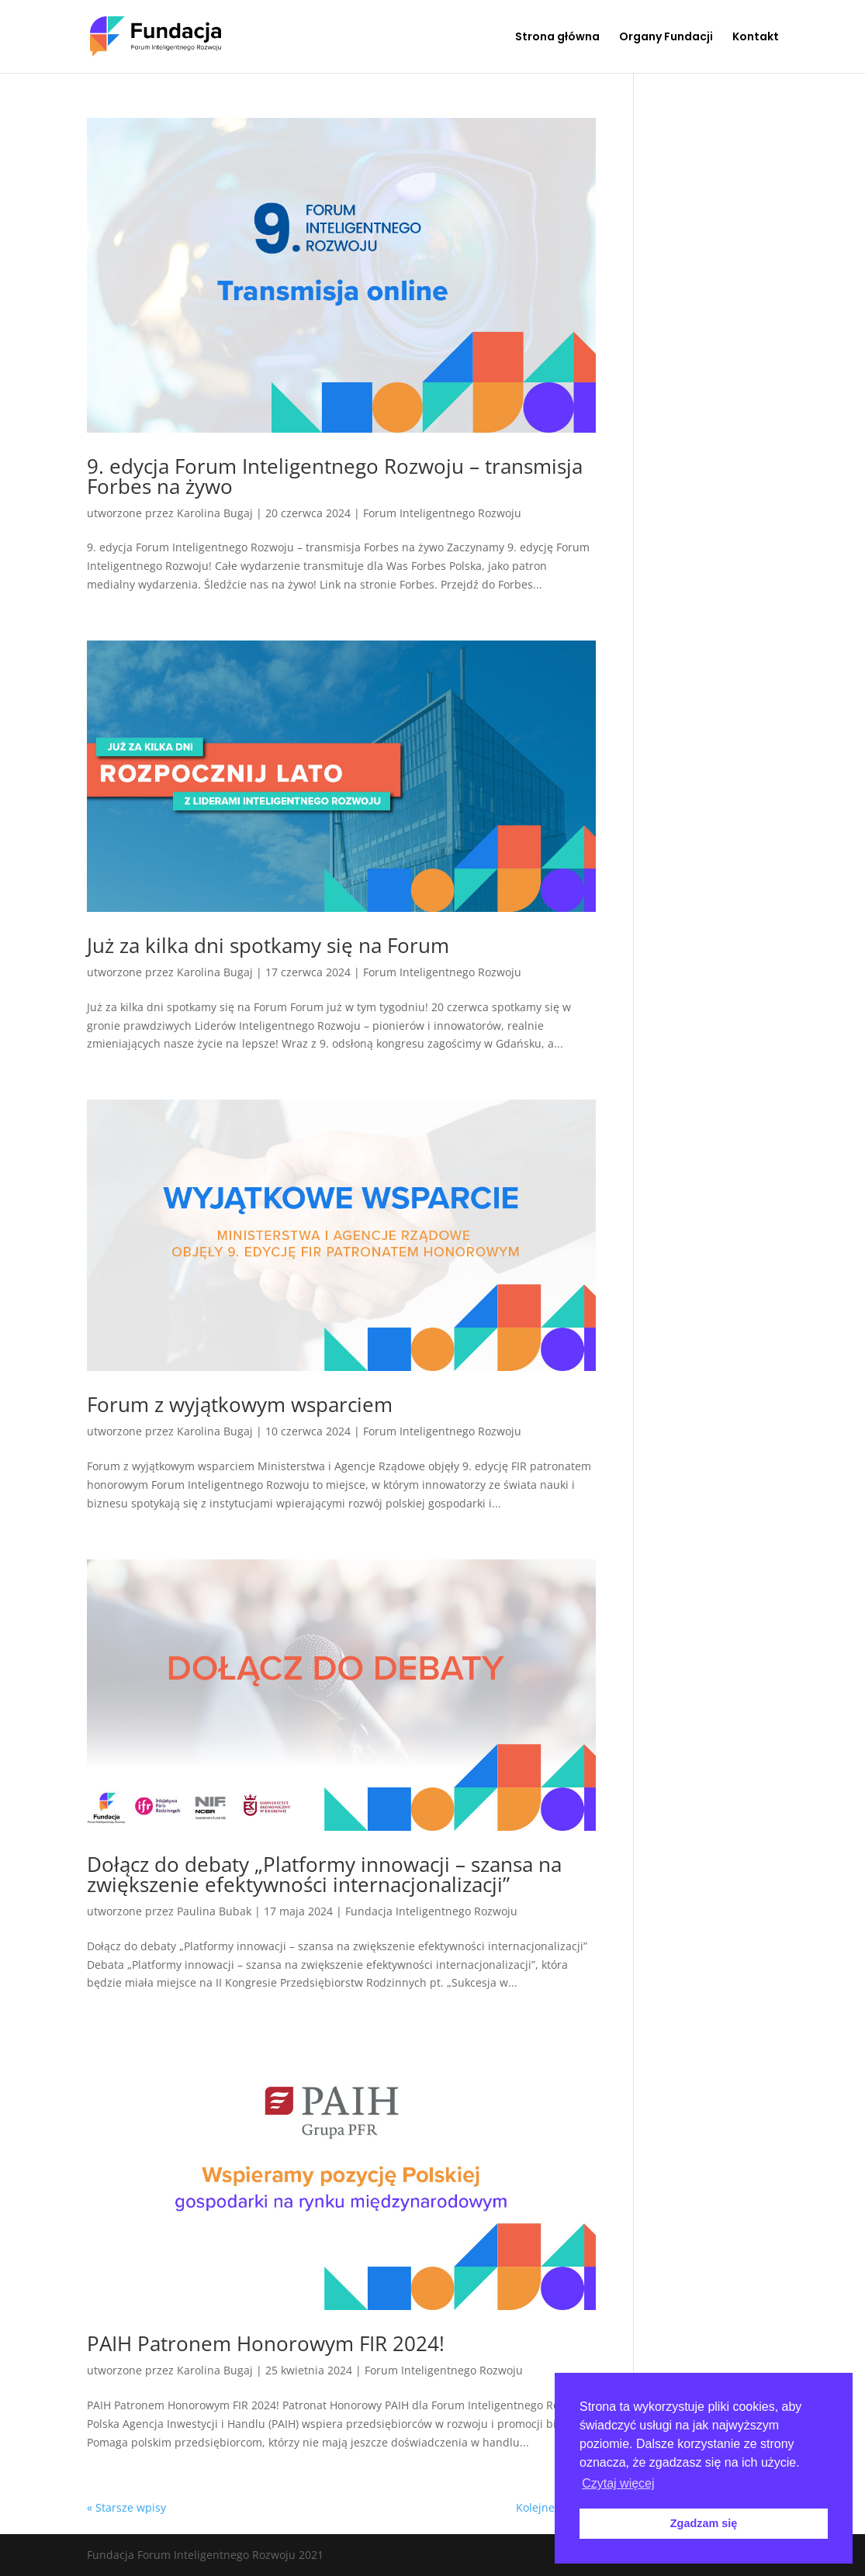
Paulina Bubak (214, 1911)
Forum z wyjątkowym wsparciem (240, 1404)
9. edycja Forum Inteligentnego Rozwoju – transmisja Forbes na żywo (335, 476)
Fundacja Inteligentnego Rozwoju (431, 1911)
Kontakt (755, 37)
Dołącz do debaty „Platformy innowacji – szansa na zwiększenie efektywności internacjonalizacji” (324, 1874)
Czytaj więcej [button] (618, 2483)
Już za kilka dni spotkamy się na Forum (268, 945)
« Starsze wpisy (126, 2507)
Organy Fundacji (666, 37)
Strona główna (557, 37)
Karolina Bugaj (215, 513)
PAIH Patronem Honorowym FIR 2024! (266, 2343)
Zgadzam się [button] (703, 2523)
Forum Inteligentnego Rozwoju (442, 513)
